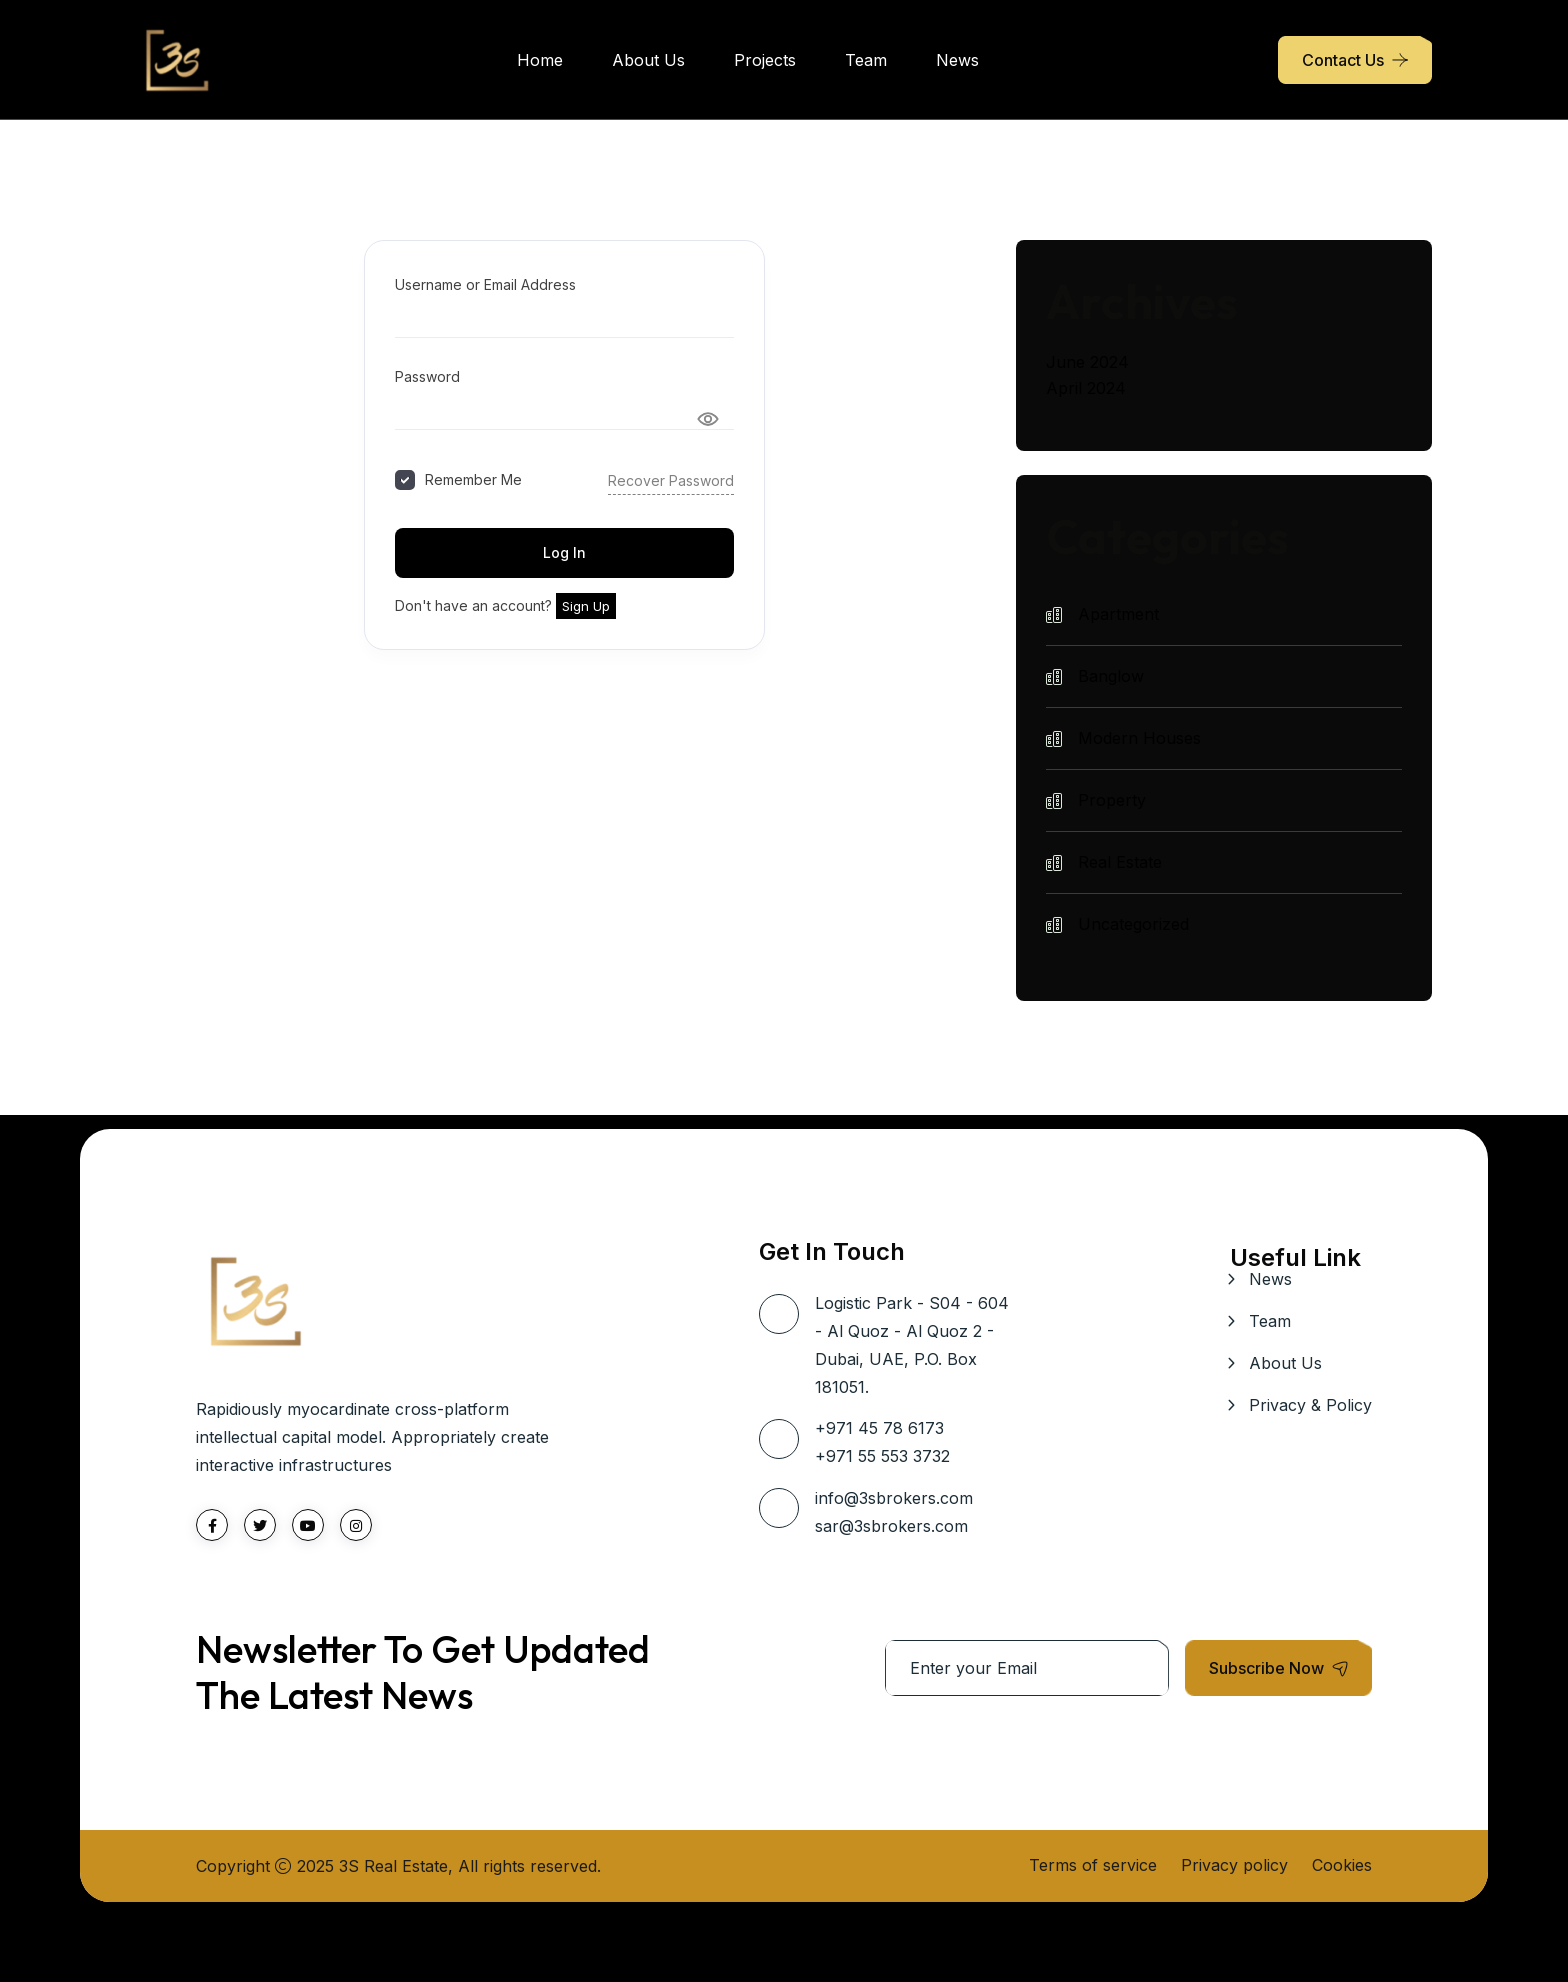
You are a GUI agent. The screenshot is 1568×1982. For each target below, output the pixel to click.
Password (427, 376)
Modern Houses (1139, 738)
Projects (765, 60)
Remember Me (473, 479)
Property (1112, 800)
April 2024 (1086, 388)
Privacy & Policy (1310, 1405)
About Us (648, 60)
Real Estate (1120, 862)
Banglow (1111, 676)
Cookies (1342, 1865)
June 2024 (1087, 362)
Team (866, 60)
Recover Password (671, 480)
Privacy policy (1234, 1865)
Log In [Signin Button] (564, 552)
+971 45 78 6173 (879, 1428)
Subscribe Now (1278, 1668)
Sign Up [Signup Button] (586, 606)
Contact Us (1343, 60)
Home (540, 60)
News (957, 60)
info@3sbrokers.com (894, 1498)
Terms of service (1093, 1865)
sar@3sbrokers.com (891, 1526)
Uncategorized (1133, 924)
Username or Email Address (485, 284)
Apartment (1118, 614)
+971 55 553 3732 (882, 1456)
